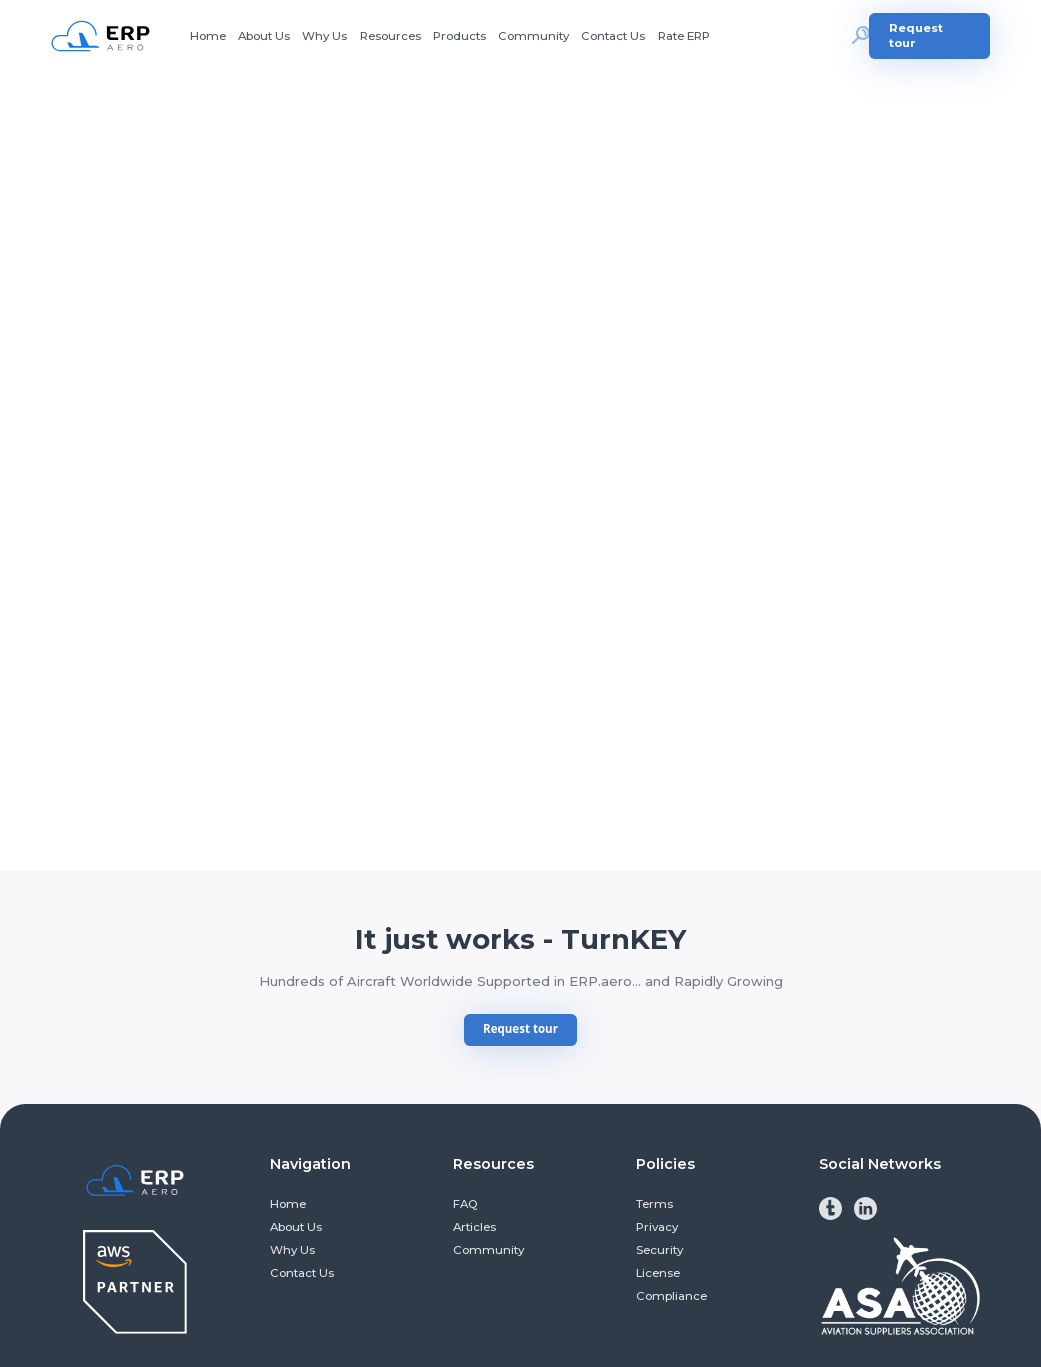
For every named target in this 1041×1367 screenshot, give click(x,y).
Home (208, 36)
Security (659, 1250)
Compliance (671, 1296)
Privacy (657, 1227)
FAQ (465, 1204)
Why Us (324, 36)
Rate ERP (684, 36)
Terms (654, 1204)
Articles (474, 1227)
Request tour (916, 35)
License (658, 1273)
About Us (264, 36)
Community (533, 36)
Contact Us (613, 36)
